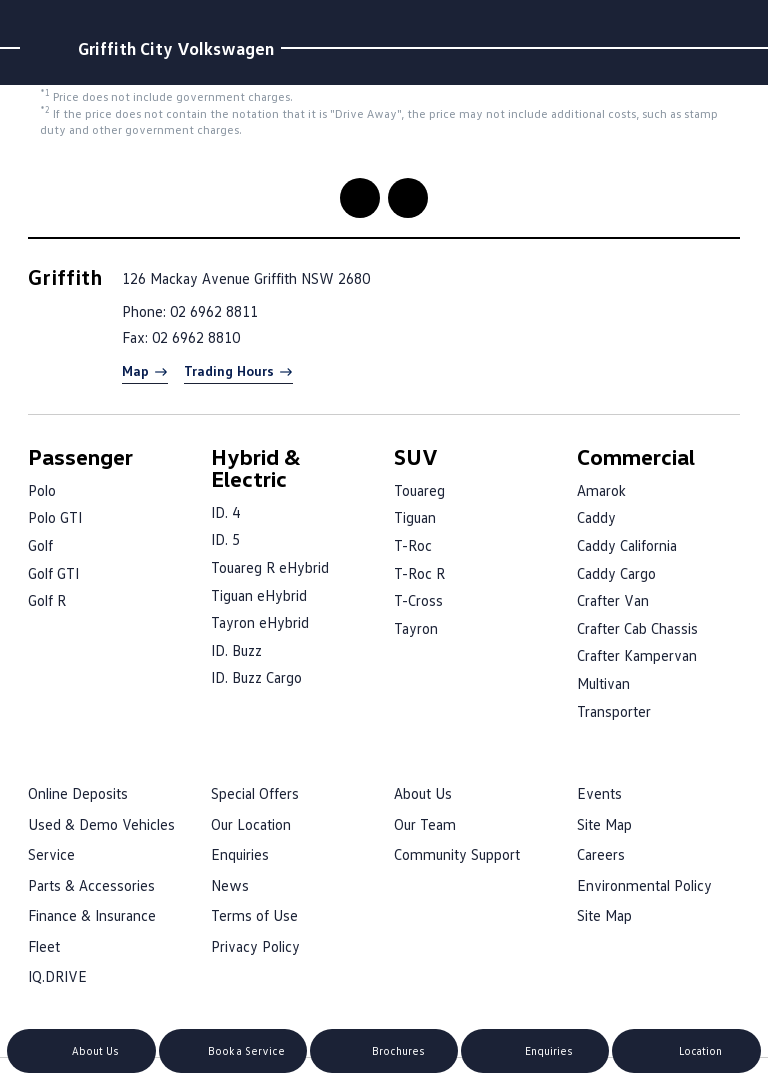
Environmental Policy (644, 885)
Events (599, 793)
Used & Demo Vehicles (101, 824)
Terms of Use (254, 915)
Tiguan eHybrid (259, 595)
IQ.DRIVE (57, 976)
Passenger (80, 456)
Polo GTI (55, 517)
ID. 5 (225, 539)
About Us (423, 793)
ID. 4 (225, 512)
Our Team (425, 824)
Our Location (251, 824)
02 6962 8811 (214, 311)
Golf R (47, 600)
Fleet (44, 946)
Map (135, 370)
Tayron (416, 628)
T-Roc (413, 545)
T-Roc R (419, 573)
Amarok (601, 490)
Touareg (419, 490)
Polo (42, 490)
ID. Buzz (236, 650)
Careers (601, 854)
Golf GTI (53, 573)
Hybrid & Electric (256, 467)
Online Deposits (78, 793)
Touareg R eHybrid (270, 567)
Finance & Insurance (92, 915)
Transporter (614, 711)
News (230, 885)
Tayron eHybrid (260, 622)
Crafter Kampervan (637, 655)
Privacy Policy (255, 946)
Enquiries (240, 854)
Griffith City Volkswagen (176, 48)
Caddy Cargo (616, 573)
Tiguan (415, 517)
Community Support (457, 854)
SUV (416, 456)
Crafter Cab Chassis (637, 628)
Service (51, 854)
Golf (40, 545)
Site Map (604, 824)
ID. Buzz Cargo (256, 677)
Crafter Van (613, 600)
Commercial (636, 456)
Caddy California (627, 545)
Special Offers (255, 793)
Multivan (603, 683)
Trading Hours (229, 370)
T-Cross (418, 600)
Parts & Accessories (91, 885)
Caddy (596, 517)
